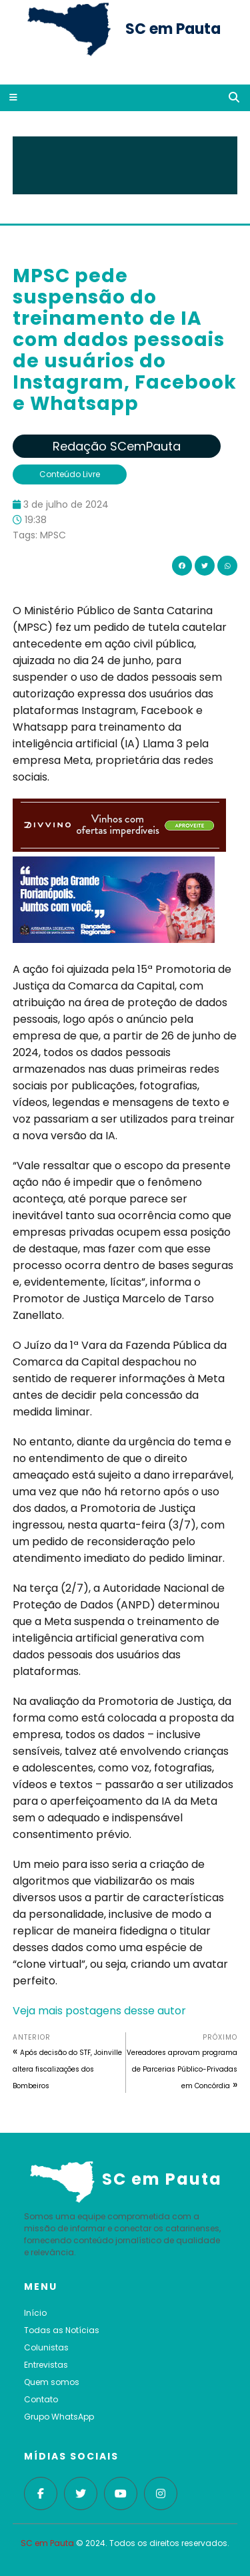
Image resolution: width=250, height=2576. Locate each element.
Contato (41, 2399)
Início (35, 2312)
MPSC (53, 535)
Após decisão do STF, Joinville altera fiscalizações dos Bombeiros (67, 2069)
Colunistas (46, 2347)
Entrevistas (46, 2364)
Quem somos (51, 2382)
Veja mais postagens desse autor (99, 2010)
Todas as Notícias (61, 2330)
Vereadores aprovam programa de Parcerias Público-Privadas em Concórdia (182, 2069)
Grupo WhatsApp (59, 2416)
